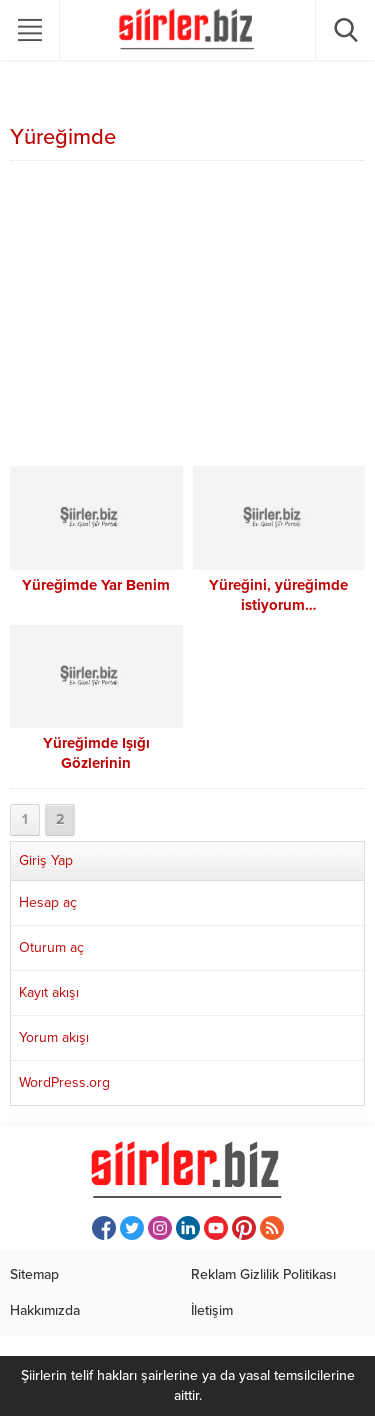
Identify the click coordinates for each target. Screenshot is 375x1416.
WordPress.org (64, 1082)
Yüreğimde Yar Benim (96, 585)
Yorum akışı (54, 1037)
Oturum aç (51, 947)
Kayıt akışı (49, 992)
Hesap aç (48, 902)
